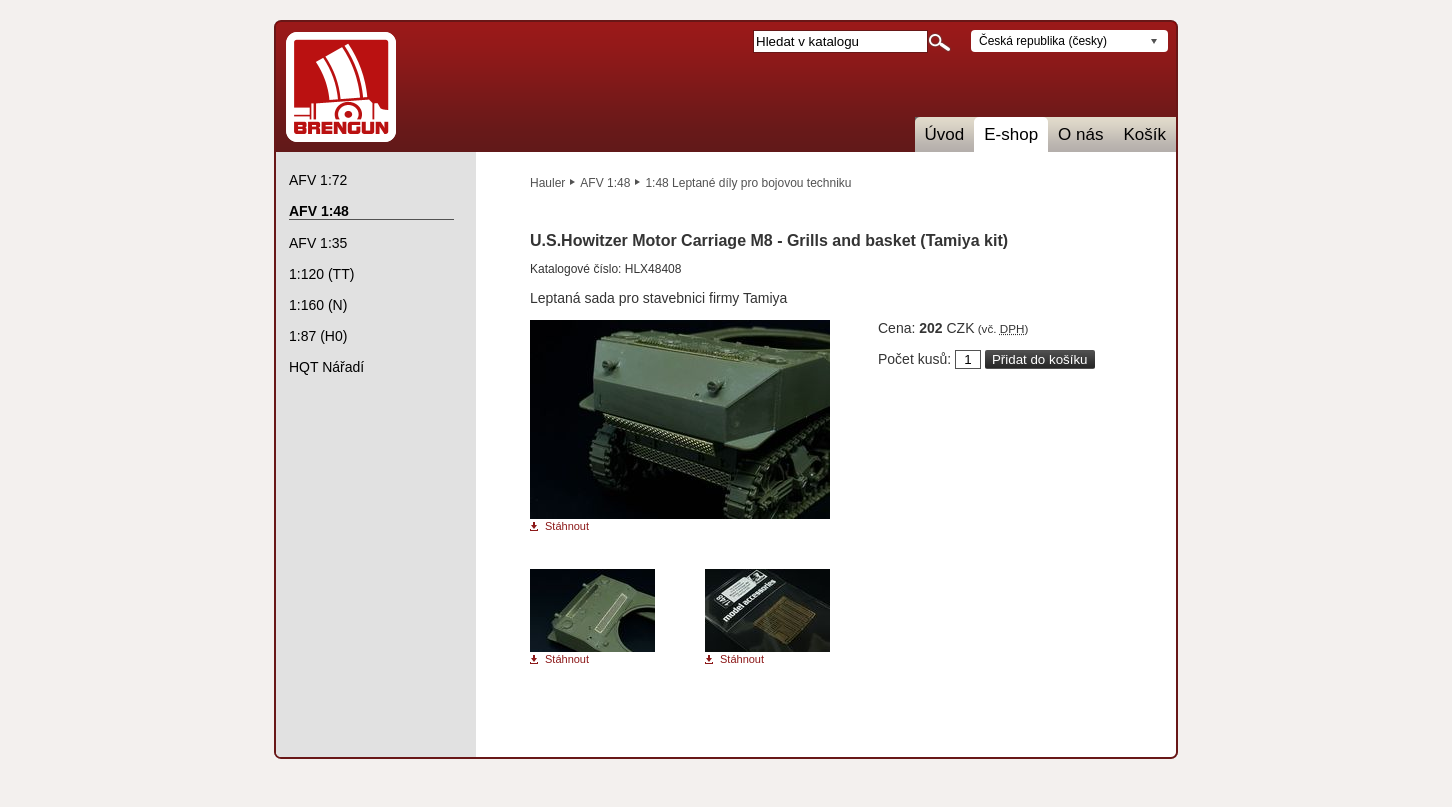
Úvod (945, 134)
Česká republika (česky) (1043, 41)
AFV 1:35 (318, 243)
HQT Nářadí (326, 367)
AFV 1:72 (318, 180)
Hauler (547, 183)
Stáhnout (567, 526)
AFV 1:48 (605, 183)
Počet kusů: (914, 359)
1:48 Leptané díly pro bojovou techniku (748, 183)
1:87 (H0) (318, 336)
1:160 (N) (318, 305)
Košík (1144, 134)
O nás (1080, 134)
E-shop (1011, 134)
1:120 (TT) (321, 274)
